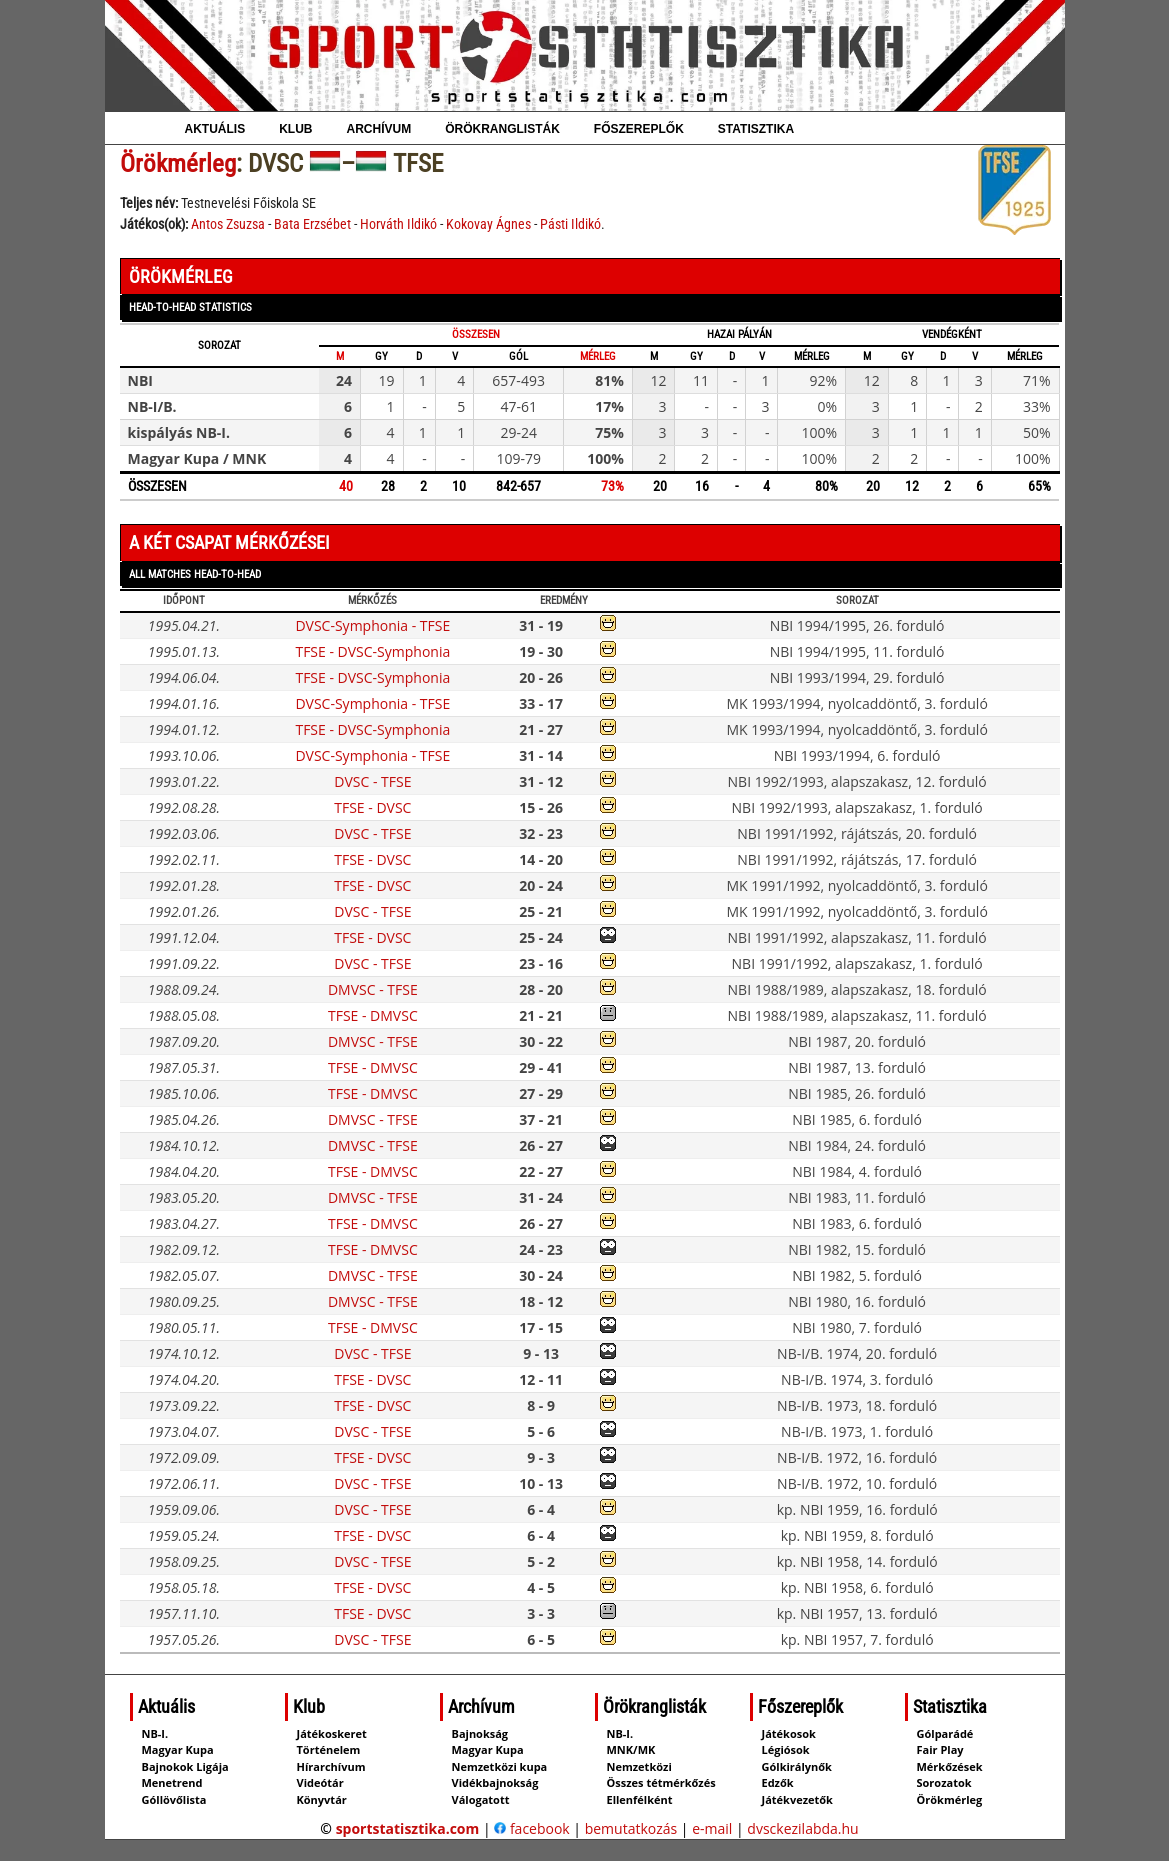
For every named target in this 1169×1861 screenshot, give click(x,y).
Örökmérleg (178, 163)
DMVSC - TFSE (373, 989)
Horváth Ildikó (398, 224)
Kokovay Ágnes (488, 224)
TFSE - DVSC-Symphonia (372, 651)
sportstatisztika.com (408, 1828)
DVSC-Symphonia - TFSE (372, 625)
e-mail (712, 1828)
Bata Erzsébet (312, 224)
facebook (531, 1828)
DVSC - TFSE (372, 781)
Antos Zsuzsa (228, 224)
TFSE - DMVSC (373, 1015)
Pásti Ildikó (570, 224)
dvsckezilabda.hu (802, 1828)
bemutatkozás (631, 1828)
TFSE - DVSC (372, 807)
